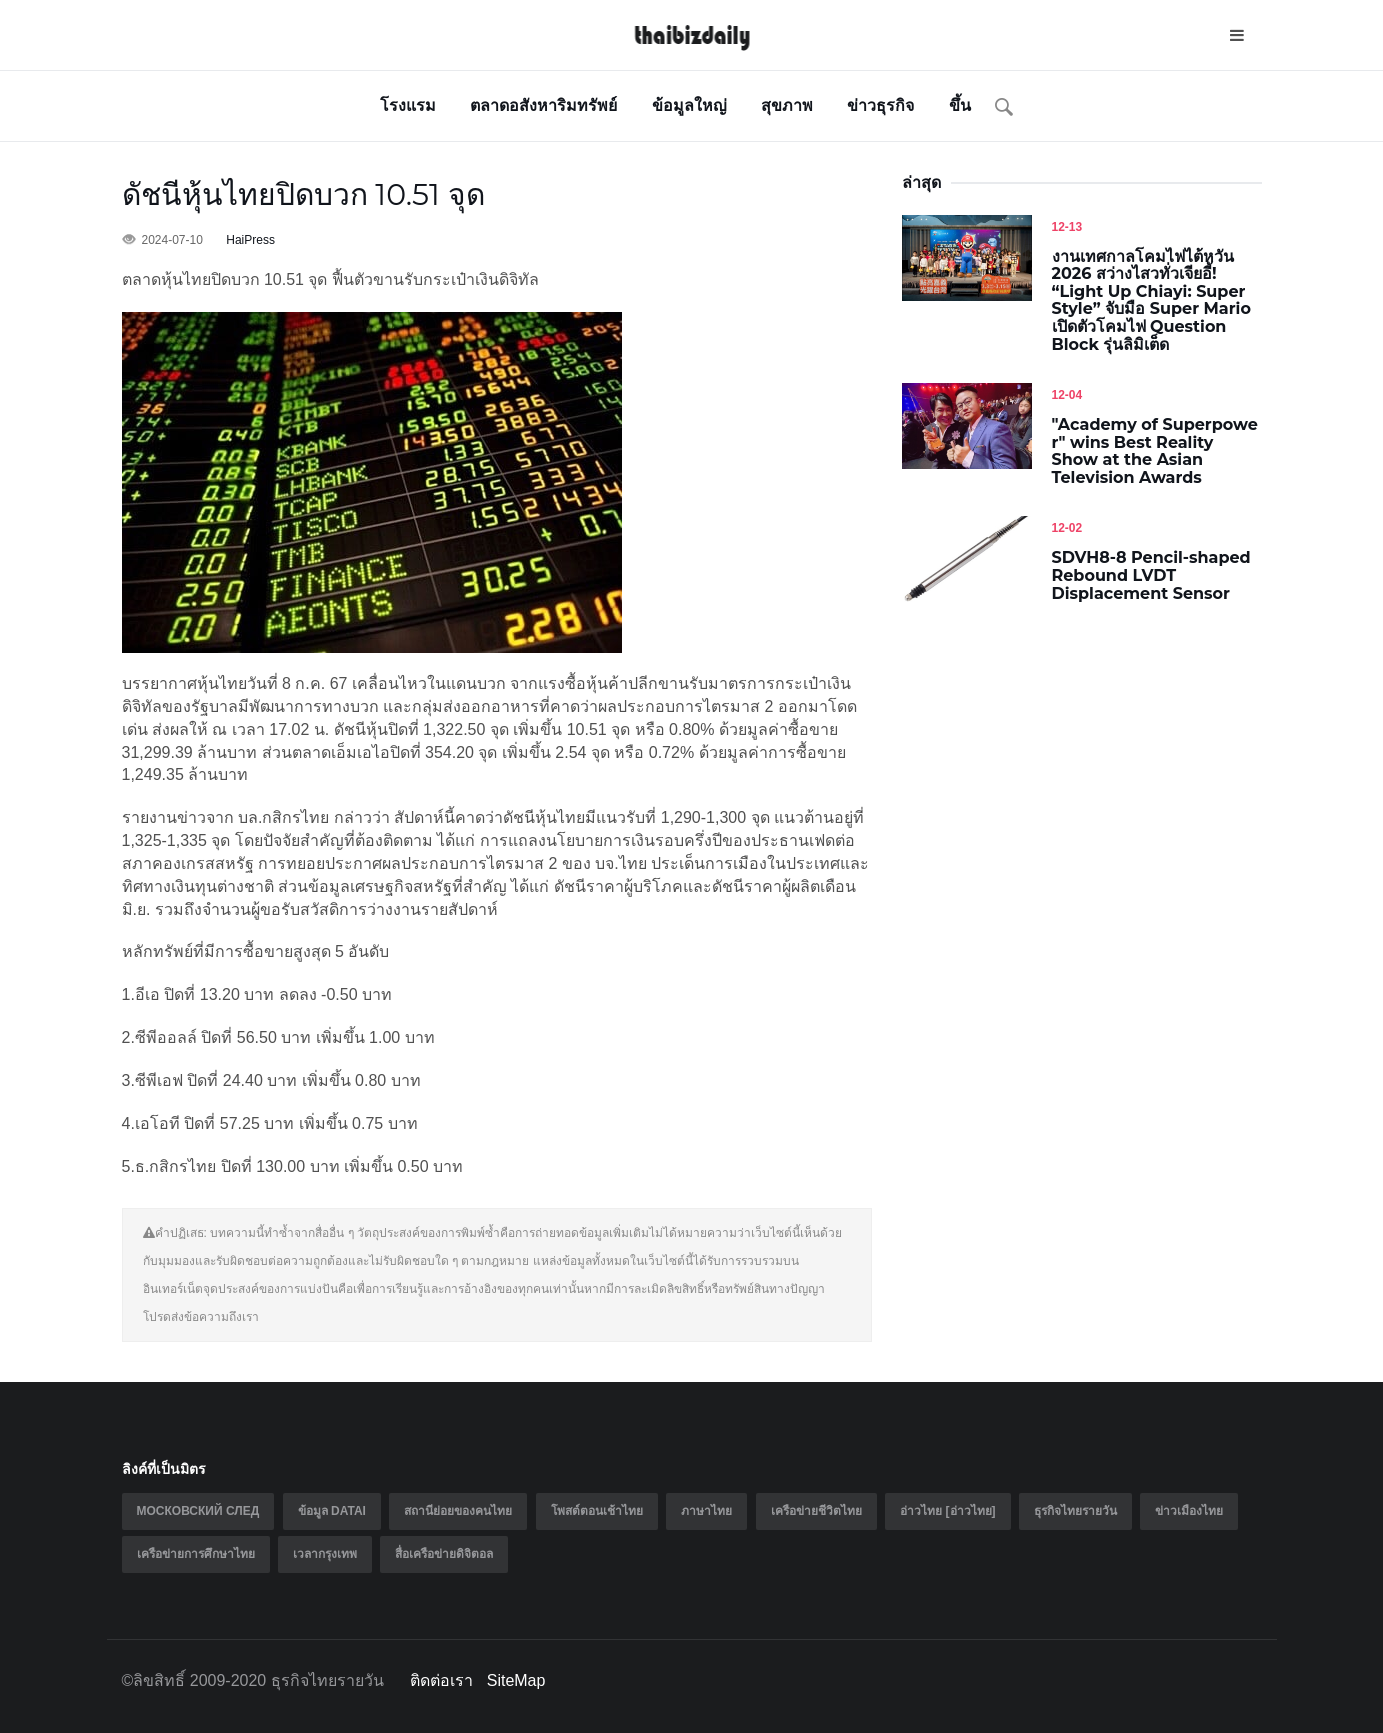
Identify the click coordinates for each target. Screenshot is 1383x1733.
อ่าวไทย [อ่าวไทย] (947, 1511)
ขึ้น (960, 105)
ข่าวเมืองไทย (1189, 1511)
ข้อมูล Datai (332, 1511)
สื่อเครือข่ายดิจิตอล (444, 1554)
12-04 (1067, 395)
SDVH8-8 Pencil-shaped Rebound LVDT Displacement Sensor (1151, 575)
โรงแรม (408, 105)
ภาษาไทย (706, 1511)
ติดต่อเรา (441, 1680)
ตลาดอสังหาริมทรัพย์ (543, 105)
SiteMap (516, 1680)
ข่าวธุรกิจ (880, 105)
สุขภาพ (787, 105)
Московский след (198, 1511)
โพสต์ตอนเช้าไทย (597, 1511)
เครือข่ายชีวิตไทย (816, 1511)
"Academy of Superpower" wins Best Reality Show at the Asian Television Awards (1155, 451)
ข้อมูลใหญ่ (689, 105)
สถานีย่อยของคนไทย (458, 1511)
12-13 (1067, 227)
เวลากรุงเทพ (325, 1554)
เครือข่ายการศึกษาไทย (196, 1554)
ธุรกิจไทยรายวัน (1075, 1511)
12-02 (1067, 528)
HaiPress (250, 240)
